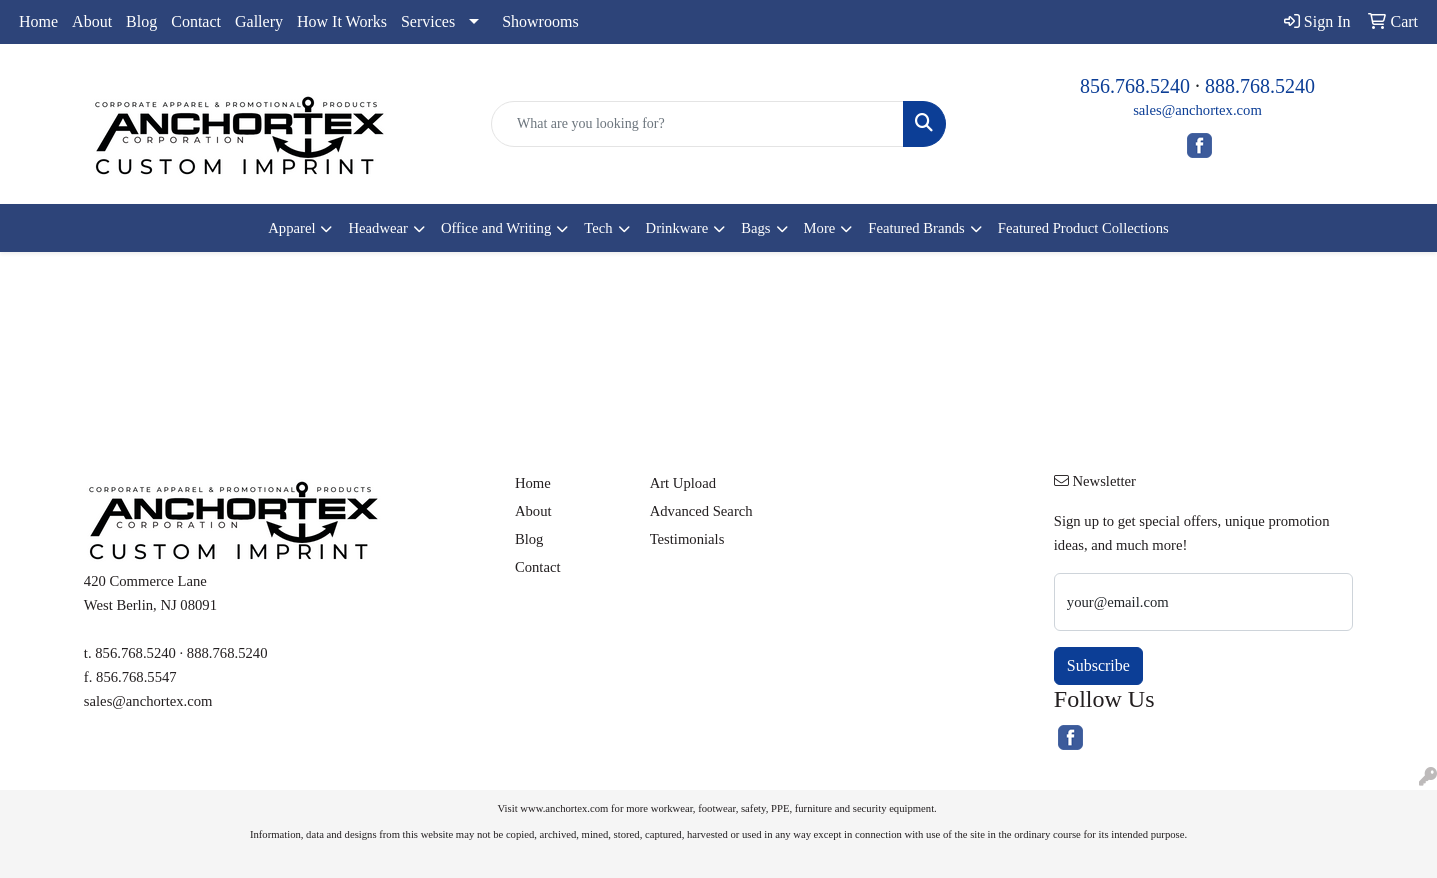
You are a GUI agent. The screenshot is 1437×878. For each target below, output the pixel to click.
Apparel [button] (291, 228)
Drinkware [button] (677, 228)
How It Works (342, 21)
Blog (141, 21)
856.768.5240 (1135, 86)
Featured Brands (916, 228)
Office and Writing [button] (496, 228)
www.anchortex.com (564, 808)
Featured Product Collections (1083, 228)
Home (38, 21)
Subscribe (1098, 665)
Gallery (259, 21)
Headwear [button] (377, 228)
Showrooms (540, 21)
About (92, 21)
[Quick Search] (697, 124)
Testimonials (687, 539)
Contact (196, 21)
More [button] (820, 228)
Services (428, 21)
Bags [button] (755, 228)
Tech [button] (598, 228)
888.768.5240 (1260, 86)
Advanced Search (701, 511)
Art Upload (683, 483)
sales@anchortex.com (1197, 110)
